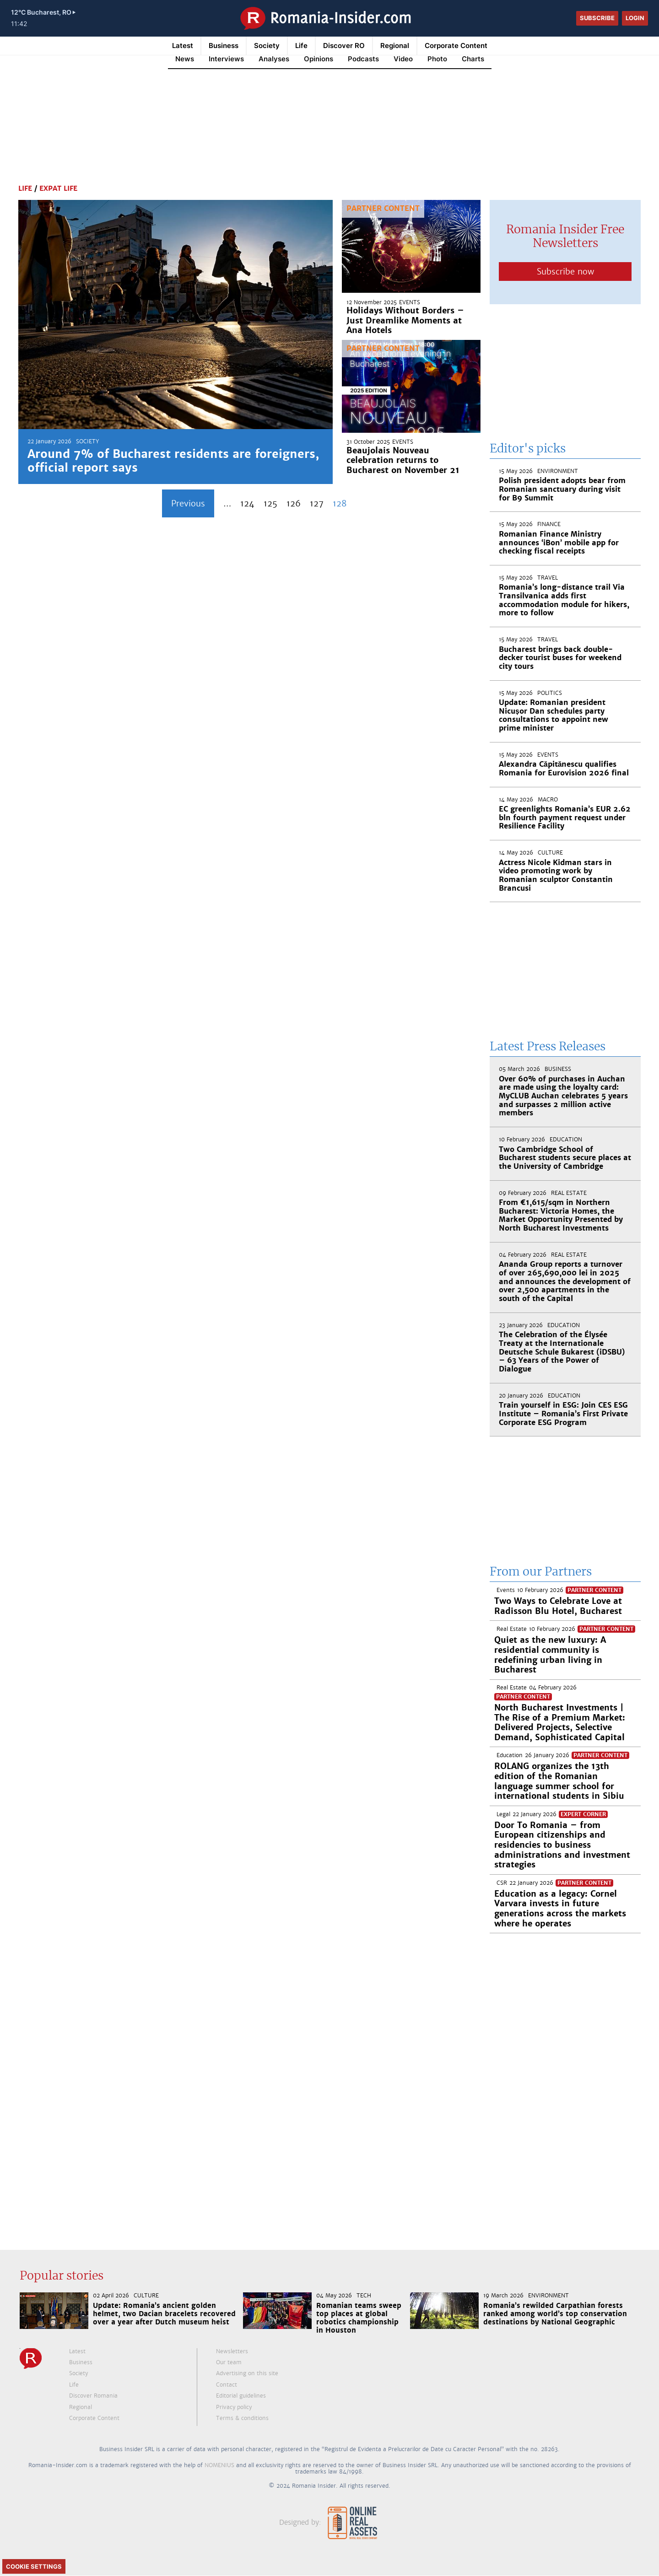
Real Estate (569, 1193)
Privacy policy (234, 2407)
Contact (226, 2384)
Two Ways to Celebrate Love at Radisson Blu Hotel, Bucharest (558, 1606)
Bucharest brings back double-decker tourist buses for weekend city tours (560, 658)
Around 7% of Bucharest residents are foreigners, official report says (173, 460)
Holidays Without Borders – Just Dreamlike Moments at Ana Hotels (405, 320)
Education (566, 1139)
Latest (182, 45)
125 (270, 503)
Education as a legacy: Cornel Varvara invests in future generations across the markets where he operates (560, 1908)
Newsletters (232, 2351)
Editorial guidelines (241, 2395)
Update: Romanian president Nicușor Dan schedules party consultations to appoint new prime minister (553, 715)
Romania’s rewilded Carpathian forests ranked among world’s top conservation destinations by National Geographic (555, 2313)
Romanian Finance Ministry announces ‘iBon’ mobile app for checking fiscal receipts (559, 542)
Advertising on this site (247, 2373)
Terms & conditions (242, 2418)
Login (635, 18)
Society (267, 45)
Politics (549, 693)
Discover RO (344, 45)
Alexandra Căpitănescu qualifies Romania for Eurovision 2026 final (564, 768)
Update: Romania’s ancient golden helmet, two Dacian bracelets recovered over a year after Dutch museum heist (164, 2313)
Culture (550, 852)
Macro (548, 799)
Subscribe (597, 18)
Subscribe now (565, 271)
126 (293, 503)
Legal (503, 1814)
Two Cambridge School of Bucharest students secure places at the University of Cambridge (565, 1158)
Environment (557, 471)
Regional (394, 45)
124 (247, 503)
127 (317, 503)
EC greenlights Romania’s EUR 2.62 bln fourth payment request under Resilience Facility (565, 817)
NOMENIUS (219, 2465)
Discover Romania (93, 2395)
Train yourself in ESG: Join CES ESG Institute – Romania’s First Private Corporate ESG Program (563, 1413)
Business (223, 45)
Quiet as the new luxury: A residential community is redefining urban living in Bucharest (550, 1655)
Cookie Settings (34, 2566)
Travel (547, 577)
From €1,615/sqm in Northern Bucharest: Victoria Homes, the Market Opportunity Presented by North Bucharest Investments (561, 1215)
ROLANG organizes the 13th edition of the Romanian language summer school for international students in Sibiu (559, 1781)
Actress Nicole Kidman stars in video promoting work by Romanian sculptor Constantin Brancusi (556, 875)
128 (339, 503)
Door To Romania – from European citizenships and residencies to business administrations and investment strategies (562, 1845)
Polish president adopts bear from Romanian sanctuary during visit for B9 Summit (562, 489)
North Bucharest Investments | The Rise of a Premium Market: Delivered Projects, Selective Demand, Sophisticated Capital (559, 1722)
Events (409, 302)
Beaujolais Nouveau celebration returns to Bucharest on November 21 (402, 460)
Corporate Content (456, 45)
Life (301, 45)
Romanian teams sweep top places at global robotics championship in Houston (358, 2317)
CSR (502, 1883)
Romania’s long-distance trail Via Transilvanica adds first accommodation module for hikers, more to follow (564, 600)
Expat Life (58, 188)
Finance (549, 524)
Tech (364, 2295)
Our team (229, 2362)
